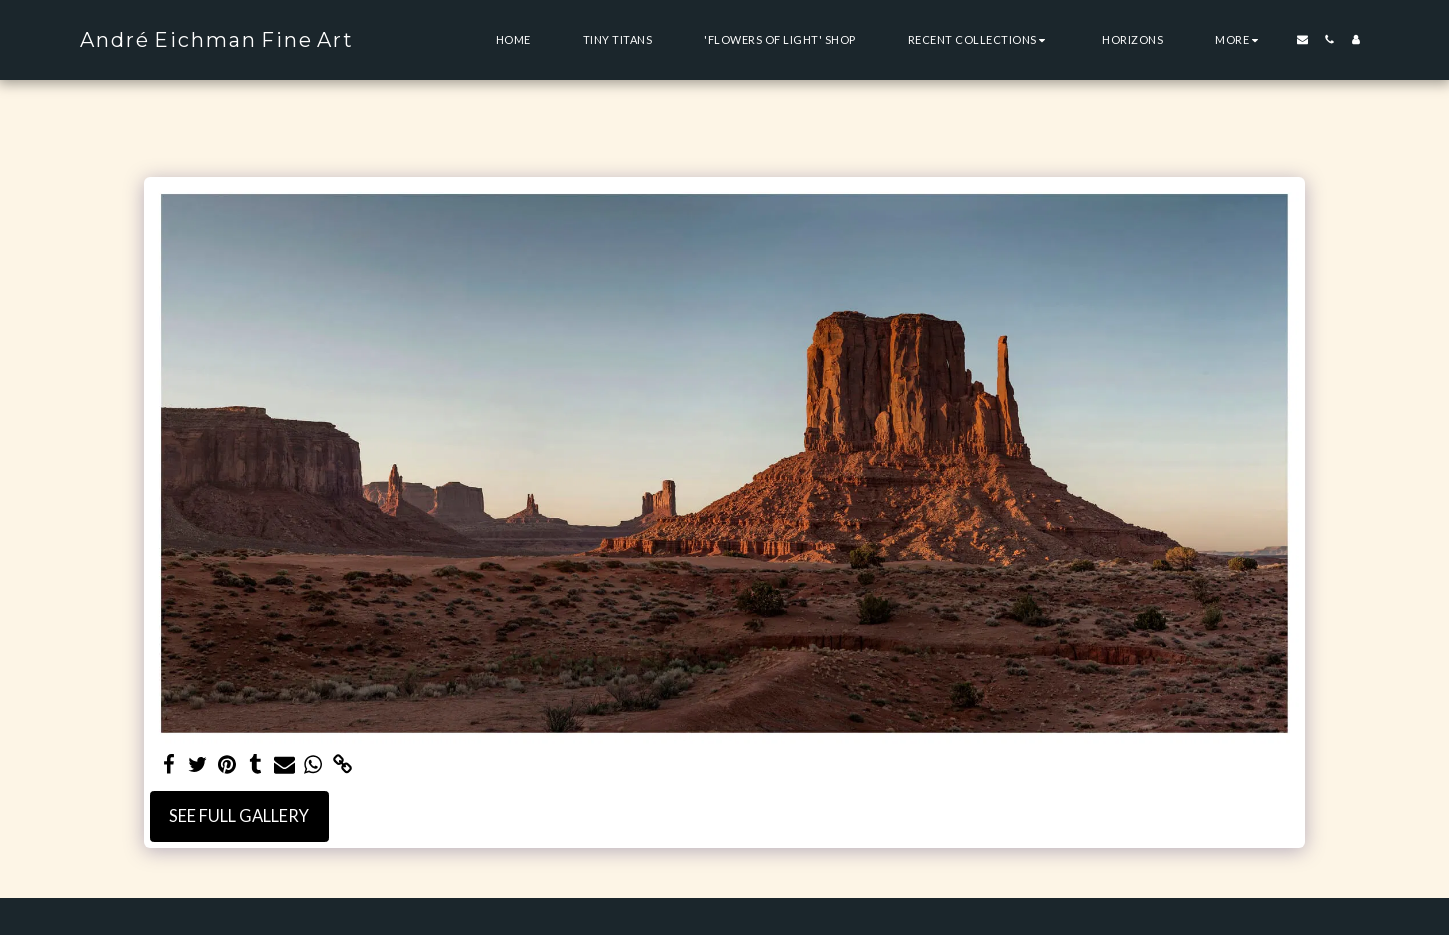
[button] (979, 39)
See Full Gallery (239, 816)
